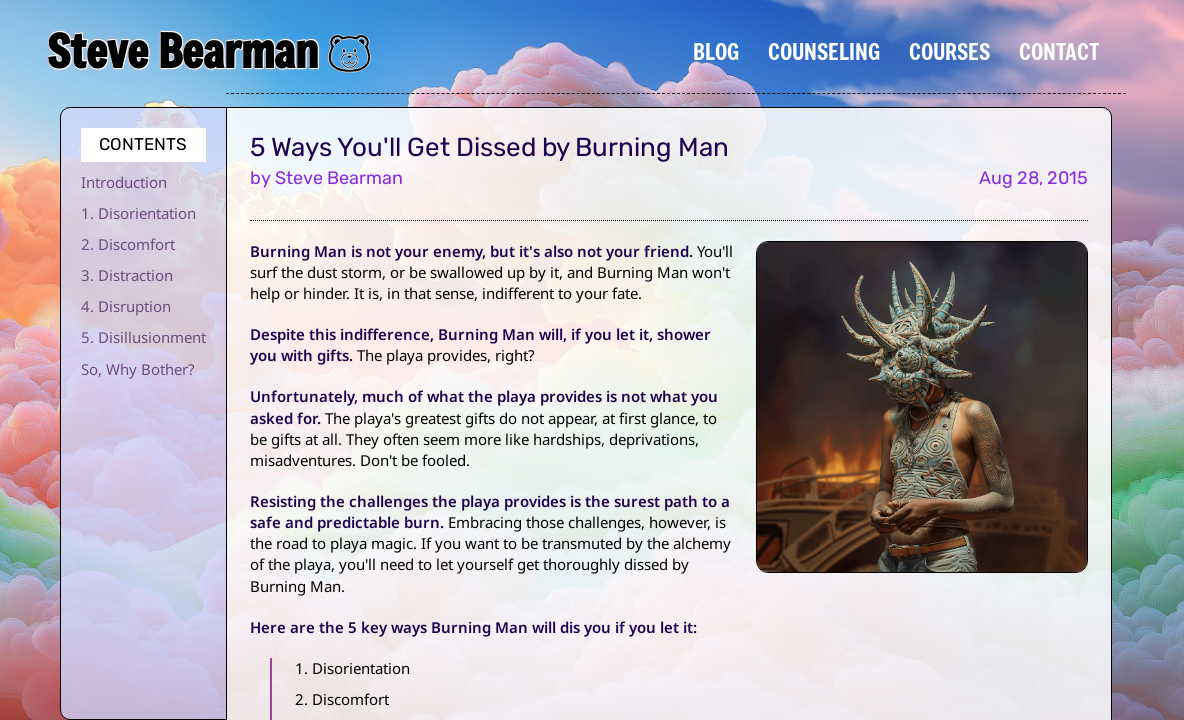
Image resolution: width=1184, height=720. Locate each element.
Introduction (124, 182)
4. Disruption (126, 306)
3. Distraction (127, 275)
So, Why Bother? (138, 369)
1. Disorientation (138, 213)
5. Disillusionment (143, 337)
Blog (716, 51)
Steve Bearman (182, 51)
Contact (1059, 51)
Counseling (824, 51)
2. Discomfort (128, 244)
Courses (949, 51)
